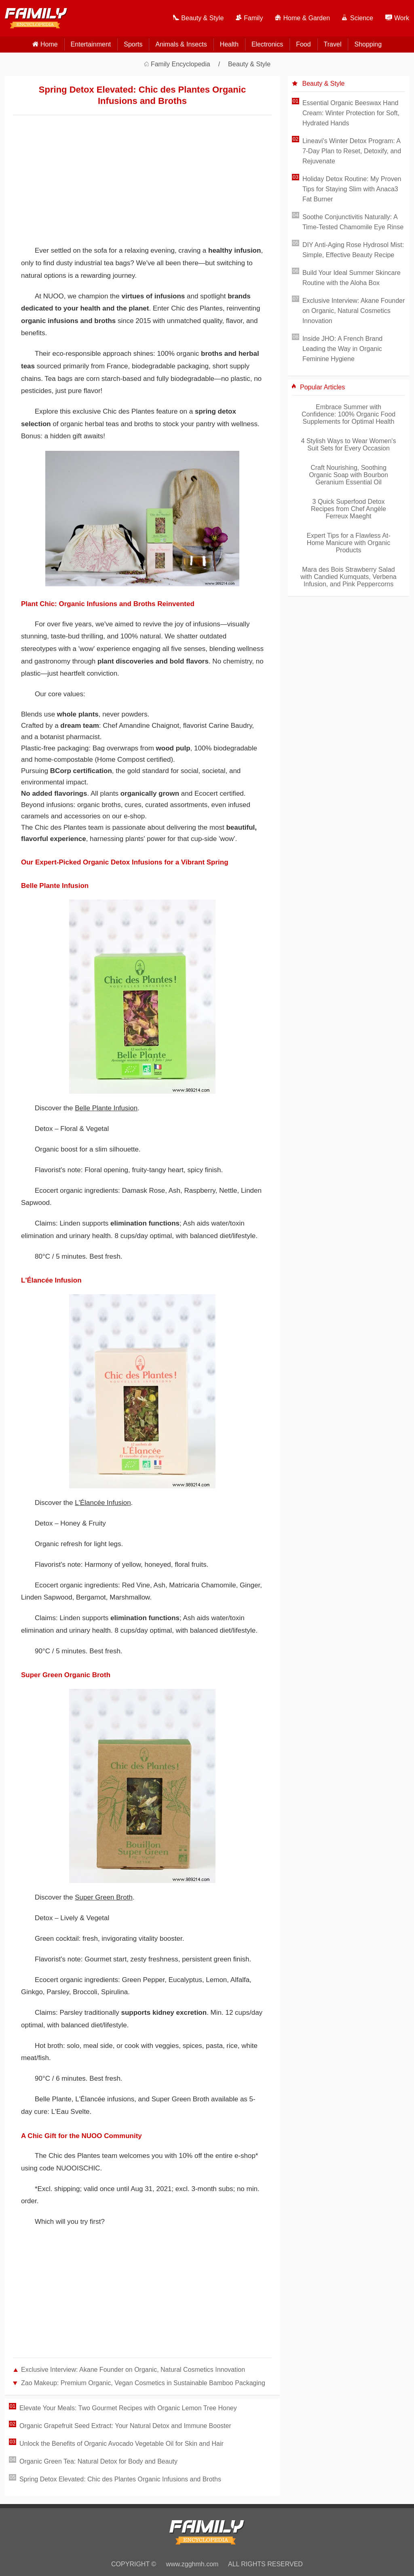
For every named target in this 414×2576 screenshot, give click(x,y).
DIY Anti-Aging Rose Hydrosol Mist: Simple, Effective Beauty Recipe (353, 249)
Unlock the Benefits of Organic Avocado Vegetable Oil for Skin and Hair (121, 2443)
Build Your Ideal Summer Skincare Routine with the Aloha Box (351, 277)
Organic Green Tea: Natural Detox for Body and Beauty (98, 2461)
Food (303, 44)
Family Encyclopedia (180, 64)
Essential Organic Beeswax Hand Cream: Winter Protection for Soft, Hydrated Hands (350, 113)
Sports (133, 44)
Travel (333, 44)
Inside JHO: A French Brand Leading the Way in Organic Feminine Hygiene (342, 348)
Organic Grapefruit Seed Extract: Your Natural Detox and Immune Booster (125, 2425)
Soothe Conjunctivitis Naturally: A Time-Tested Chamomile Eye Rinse (352, 221)
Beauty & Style (249, 64)
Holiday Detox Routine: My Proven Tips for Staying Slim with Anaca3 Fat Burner (351, 189)
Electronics (267, 44)
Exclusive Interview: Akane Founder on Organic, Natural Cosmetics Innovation (133, 2369)
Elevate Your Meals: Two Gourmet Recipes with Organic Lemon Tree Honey (128, 2408)
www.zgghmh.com (192, 2564)
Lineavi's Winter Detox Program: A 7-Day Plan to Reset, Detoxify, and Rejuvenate (351, 151)
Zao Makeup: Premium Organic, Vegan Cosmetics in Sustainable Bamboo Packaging (143, 2382)
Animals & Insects (181, 44)
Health (229, 44)
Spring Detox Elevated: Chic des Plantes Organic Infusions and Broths (120, 2479)
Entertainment (91, 44)
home (49, 44)
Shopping (368, 44)
